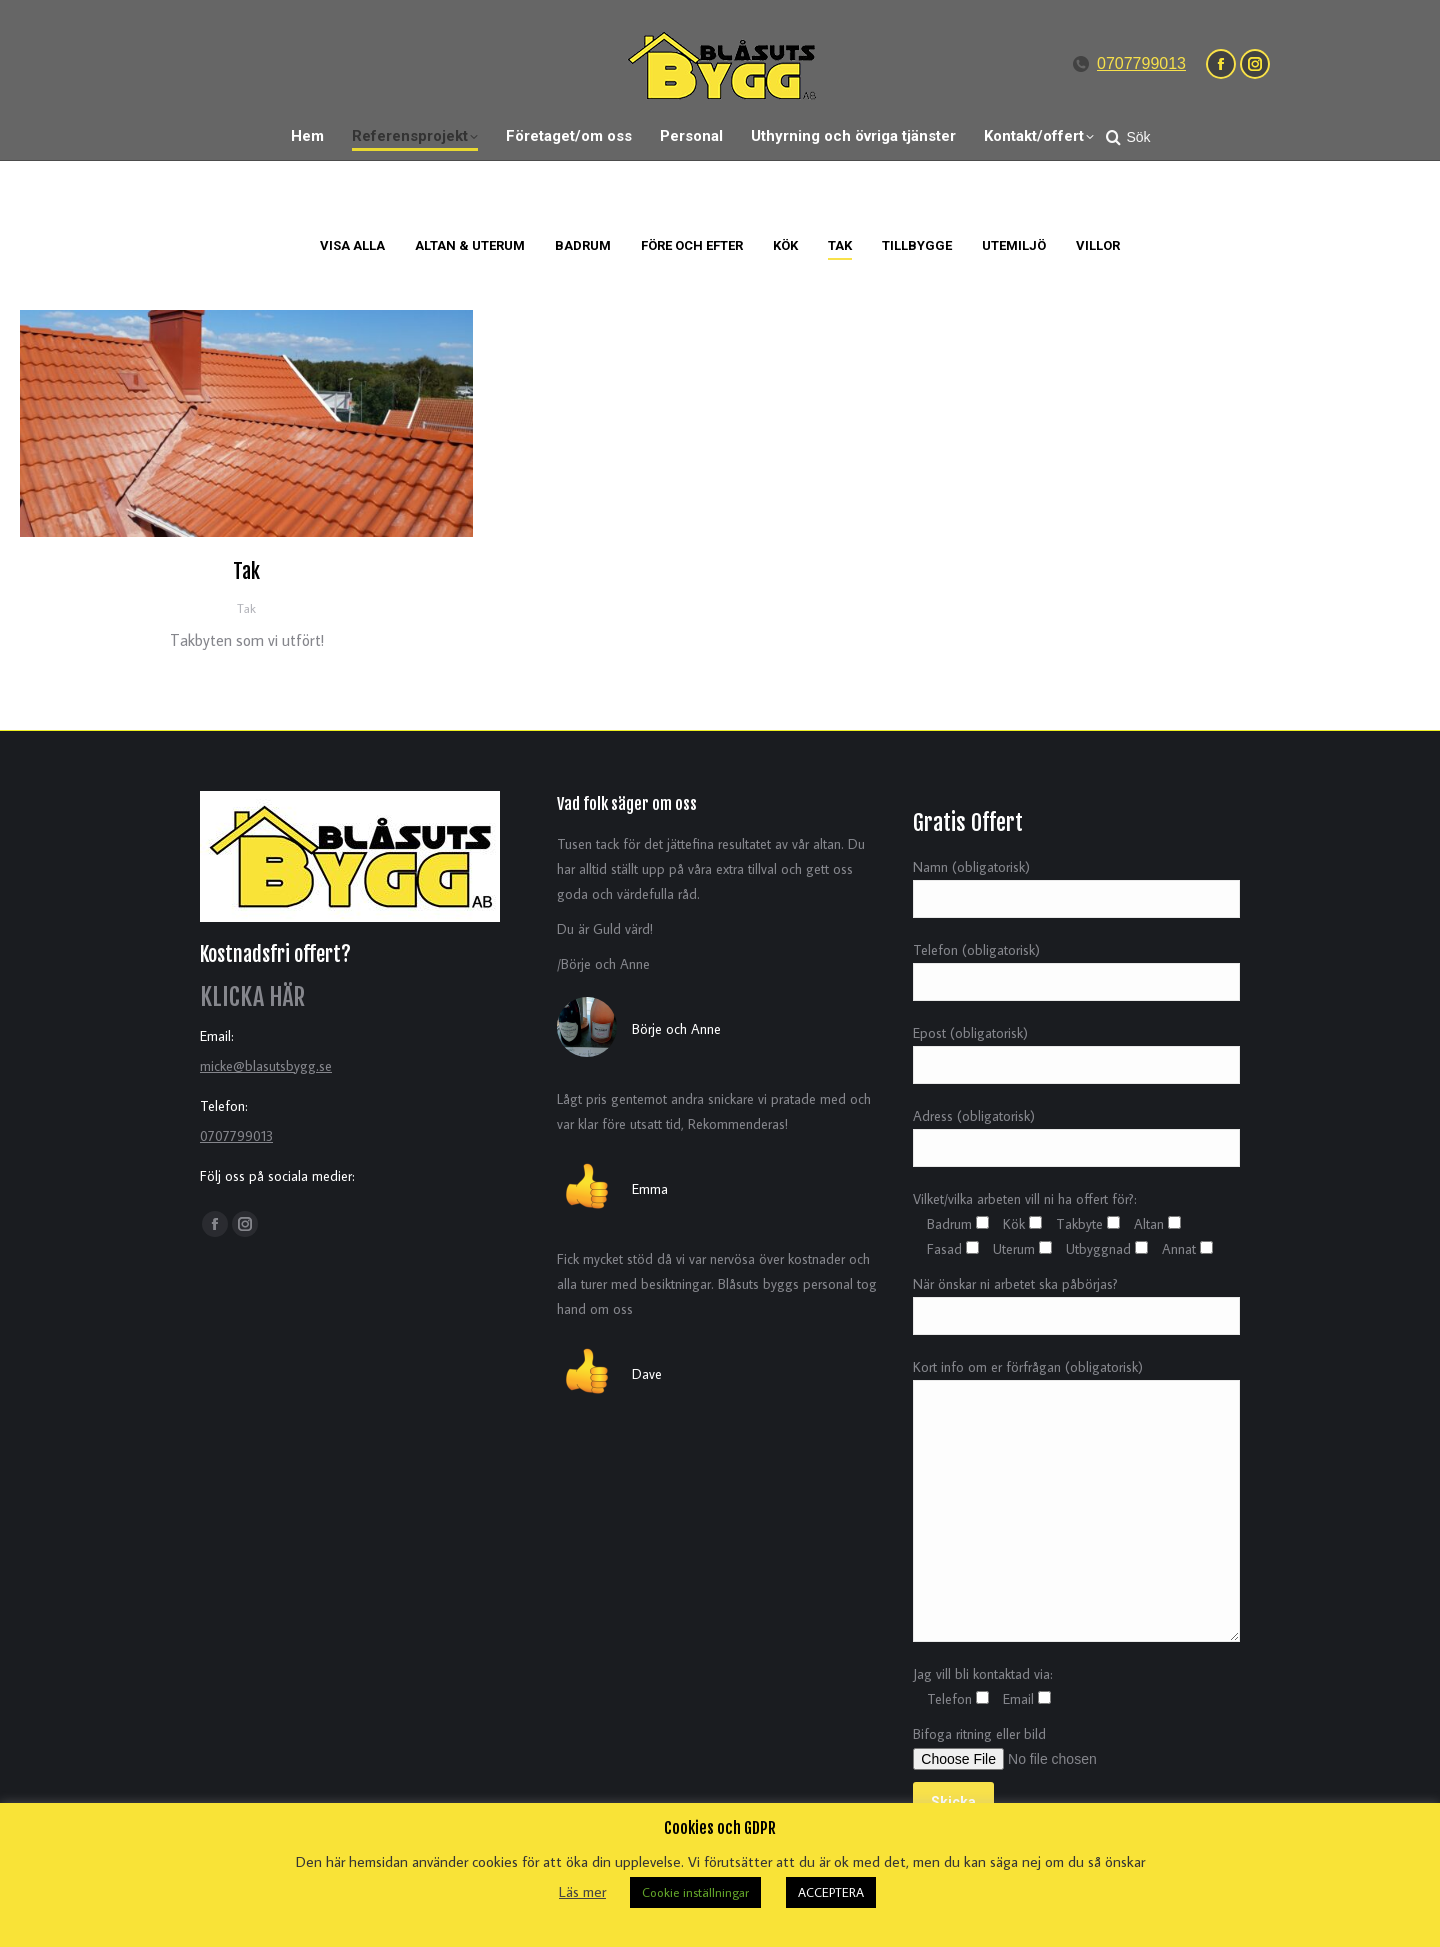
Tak (246, 571)
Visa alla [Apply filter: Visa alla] (352, 245)
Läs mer (582, 1891)
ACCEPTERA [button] (831, 1892)
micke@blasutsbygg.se (266, 1066)
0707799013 (1141, 63)
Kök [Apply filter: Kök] (785, 245)
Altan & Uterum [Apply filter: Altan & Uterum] (470, 245)
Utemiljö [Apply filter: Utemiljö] (1014, 245)
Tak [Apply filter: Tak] (840, 245)
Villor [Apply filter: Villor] (1098, 245)
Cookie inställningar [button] (695, 1892)
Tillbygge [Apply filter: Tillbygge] (917, 245)
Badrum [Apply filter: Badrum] (583, 245)
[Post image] (246, 423)
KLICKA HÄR (252, 997)
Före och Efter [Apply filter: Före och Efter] (692, 245)
